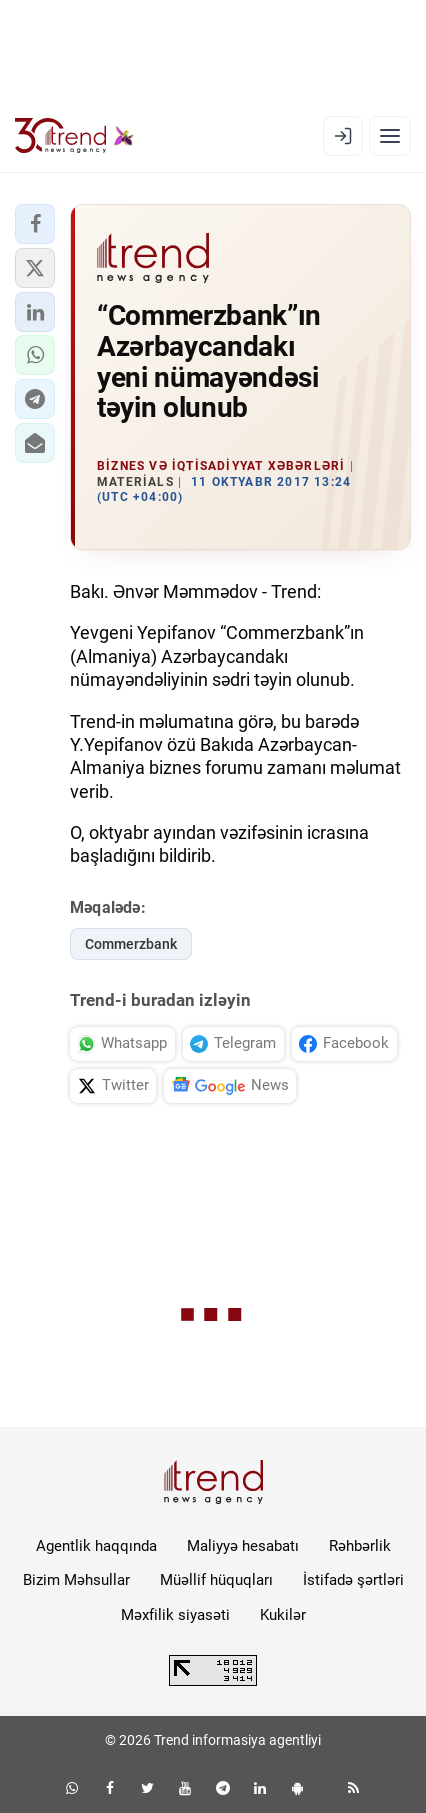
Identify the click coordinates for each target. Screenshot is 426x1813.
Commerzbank (131, 944)
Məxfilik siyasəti (175, 1615)
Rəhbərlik (360, 1546)
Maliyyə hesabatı (243, 1546)
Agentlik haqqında (96, 1546)
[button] (35, 224)
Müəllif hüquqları (216, 1580)
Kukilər (283, 1615)
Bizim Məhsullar (76, 1580)
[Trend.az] (74, 136)
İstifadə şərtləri (353, 1580)
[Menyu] (390, 136)
